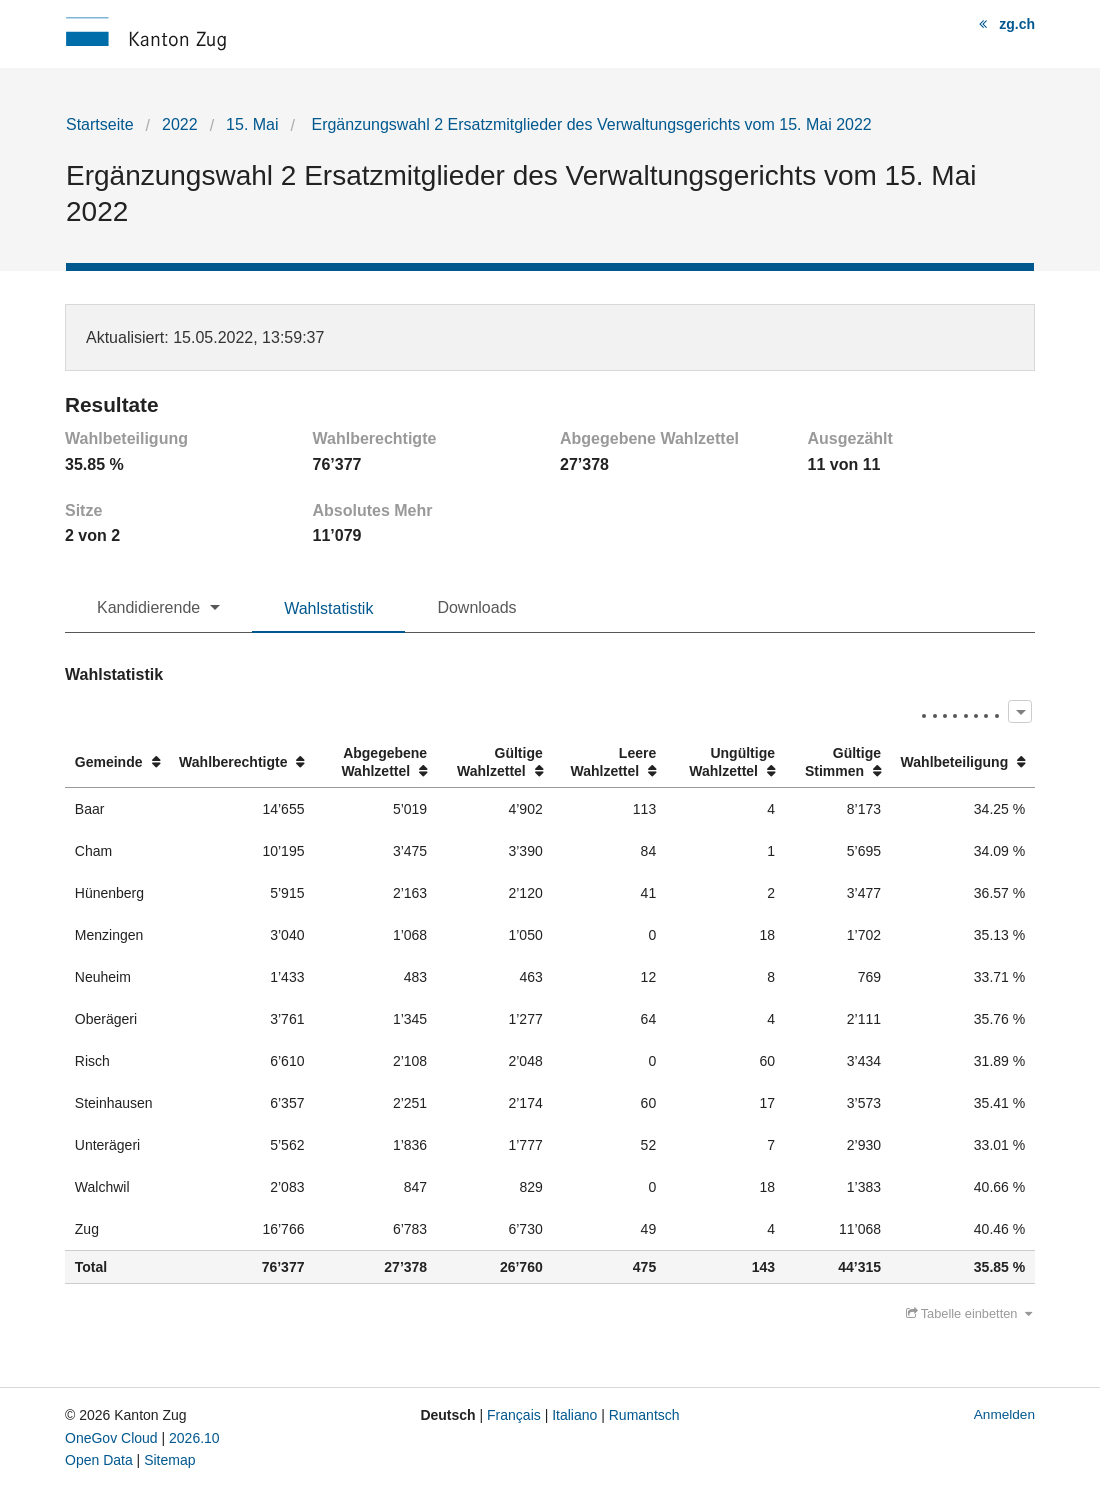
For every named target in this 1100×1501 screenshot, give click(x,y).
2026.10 (194, 1438)
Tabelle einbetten (969, 1313)
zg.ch (1017, 24)
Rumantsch (644, 1415)
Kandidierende (148, 607)
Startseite (100, 124)
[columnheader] (117, 762)
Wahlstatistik (328, 608)
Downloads (476, 607)
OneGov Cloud (111, 1438)
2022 (180, 124)
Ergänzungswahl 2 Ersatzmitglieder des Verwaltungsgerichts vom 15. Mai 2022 (589, 124)
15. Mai (252, 124)
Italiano (574, 1415)
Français (514, 1415)
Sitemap (169, 1460)
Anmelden (1004, 1414)
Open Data (99, 1460)
